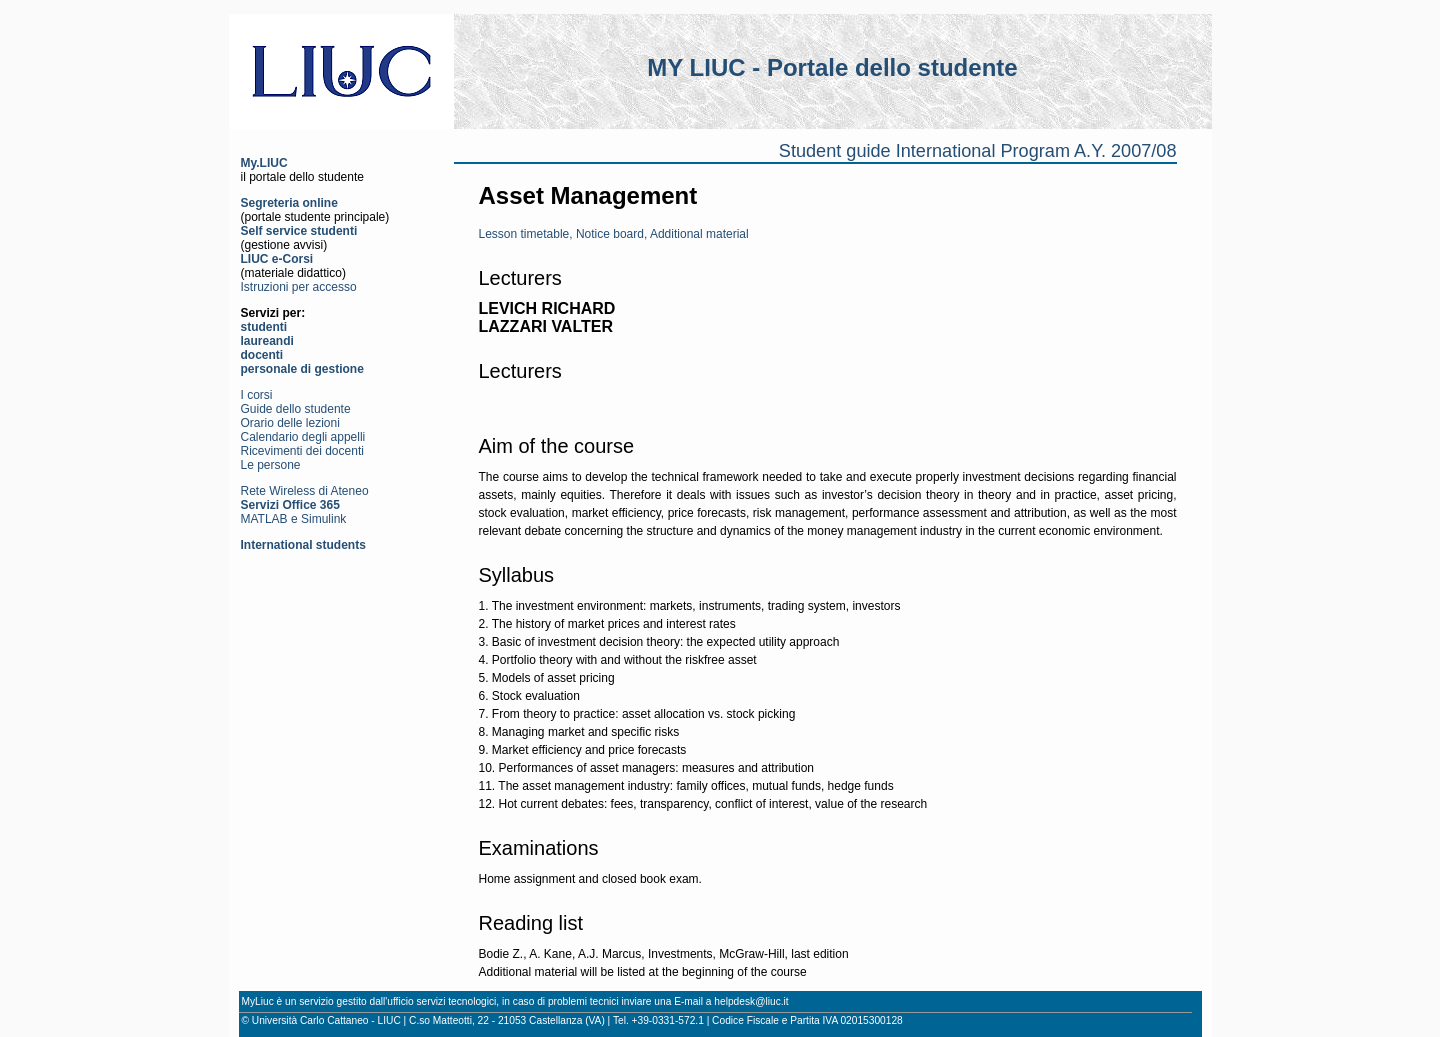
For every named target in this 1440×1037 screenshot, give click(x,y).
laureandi (267, 341)
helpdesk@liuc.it (751, 1001)
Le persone (271, 465)
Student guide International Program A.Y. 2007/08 (978, 151)
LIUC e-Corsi (277, 259)
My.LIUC (264, 163)
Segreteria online (289, 203)
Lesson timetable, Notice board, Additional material (614, 234)
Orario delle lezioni (290, 423)
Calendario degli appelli (303, 437)
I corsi (257, 395)
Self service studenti (299, 231)
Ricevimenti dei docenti (302, 451)
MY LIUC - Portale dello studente (832, 67)
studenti (264, 327)
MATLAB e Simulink (294, 519)
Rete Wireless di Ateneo (305, 491)
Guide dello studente (296, 409)
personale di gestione (302, 369)
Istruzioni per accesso (299, 287)
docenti (262, 355)
